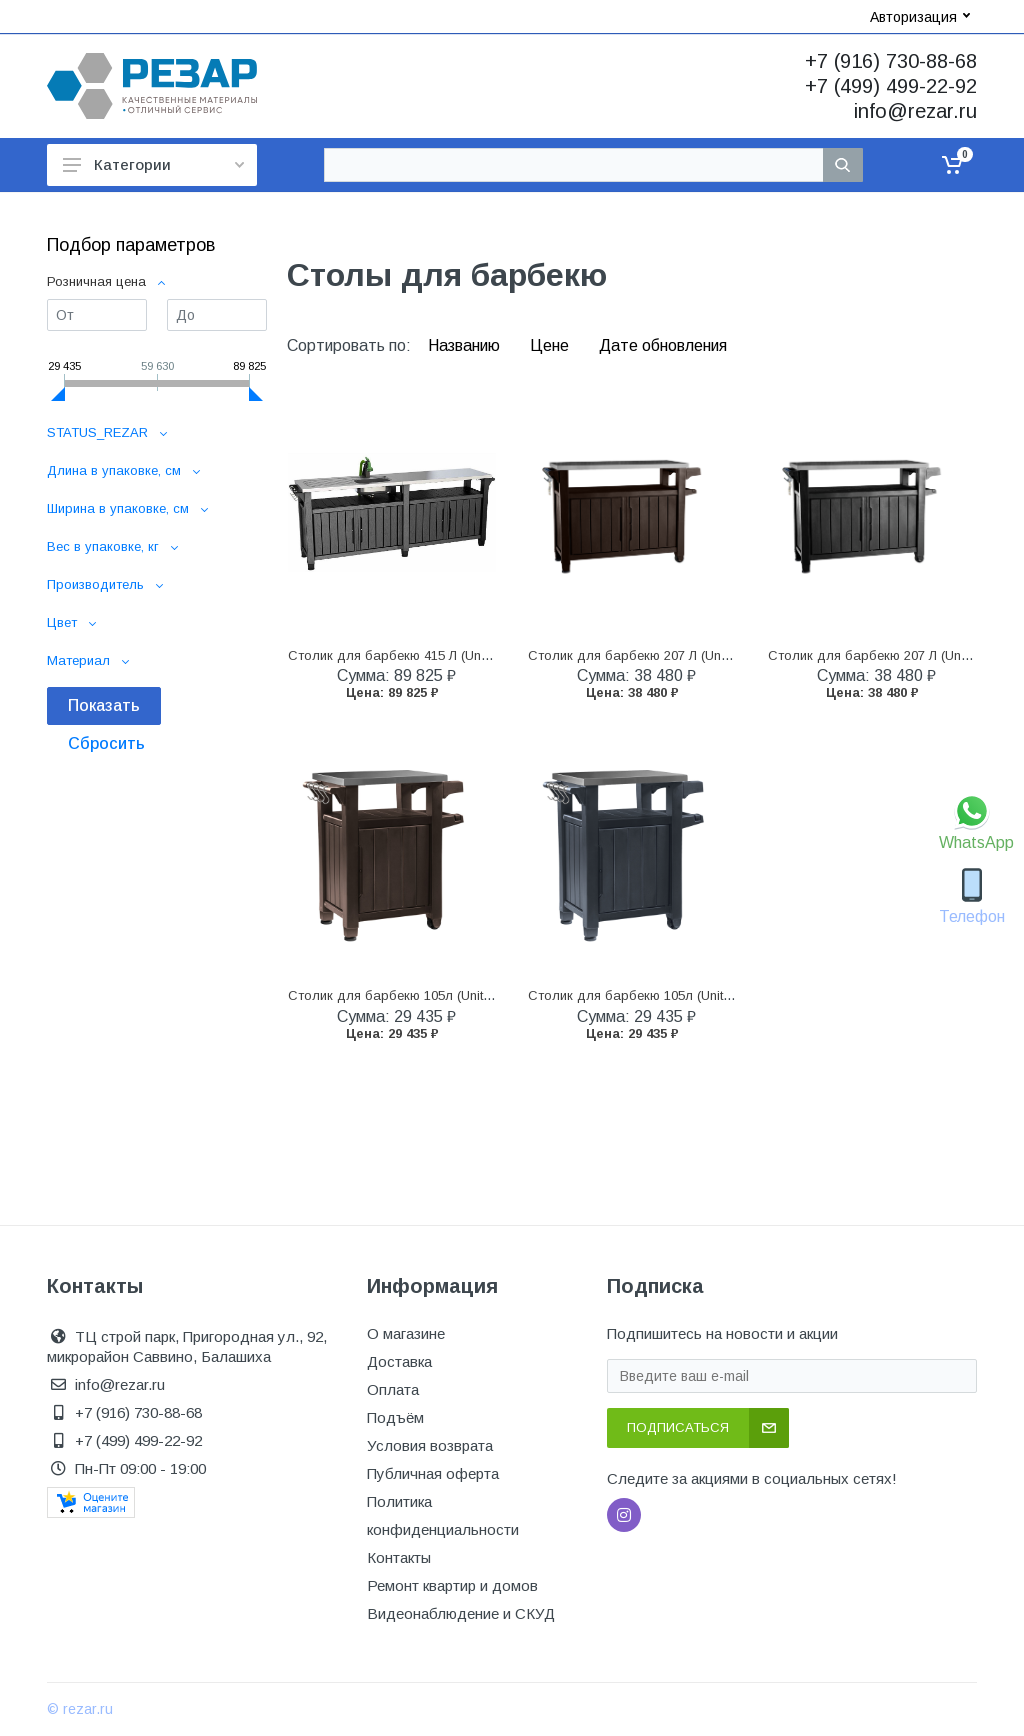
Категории (153, 164)
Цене (551, 345)
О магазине (406, 1333)
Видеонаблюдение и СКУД (461, 1613)
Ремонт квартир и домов (452, 1585)
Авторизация (920, 17)
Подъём (395, 1417)
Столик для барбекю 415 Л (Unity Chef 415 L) (427, 655)
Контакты (399, 1557)
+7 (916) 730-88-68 (891, 61)
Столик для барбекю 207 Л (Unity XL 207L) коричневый (698, 655)
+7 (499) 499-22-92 (891, 86)
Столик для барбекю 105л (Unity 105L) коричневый (446, 995)
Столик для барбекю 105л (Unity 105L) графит (672, 995)
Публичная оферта (433, 1473)
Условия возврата (430, 1445)
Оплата (393, 1389)
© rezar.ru (80, 1709)
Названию (466, 345)
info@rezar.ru (915, 111)
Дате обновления (663, 345)
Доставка (399, 1361)
